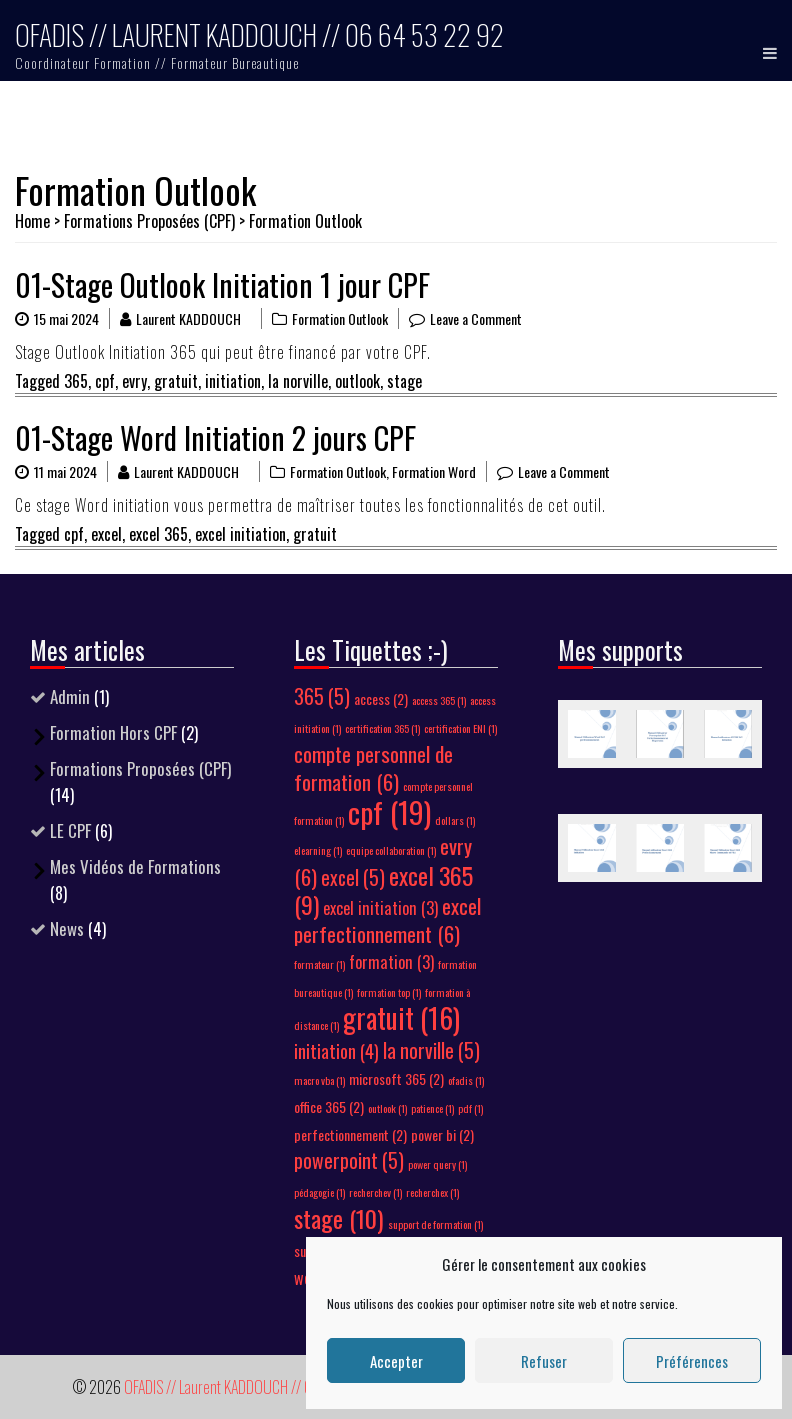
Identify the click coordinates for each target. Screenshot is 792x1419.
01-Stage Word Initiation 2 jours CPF (215, 437)
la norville (298, 381)
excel (106, 534)
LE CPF (70, 830)
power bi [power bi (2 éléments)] (442, 1134)
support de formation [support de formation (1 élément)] (435, 1224)
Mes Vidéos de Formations (135, 866)
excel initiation (240, 534)
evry (134, 381)
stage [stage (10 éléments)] (339, 1218)
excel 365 (158, 534)
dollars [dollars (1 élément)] (455, 820)
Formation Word (434, 471)
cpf (105, 381)
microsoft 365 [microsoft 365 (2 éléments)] (396, 1078)
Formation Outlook (340, 318)
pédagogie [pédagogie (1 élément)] (319, 1192)
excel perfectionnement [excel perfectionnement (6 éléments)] (387, 919)
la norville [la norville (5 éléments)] (431, 1050)
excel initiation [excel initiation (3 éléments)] (380, 908)
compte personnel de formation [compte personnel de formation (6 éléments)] (373, 767)
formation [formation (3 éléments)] (391, 962)
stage (404, 381)
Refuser (544, 1361)
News (67, 928)
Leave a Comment (476, 318)
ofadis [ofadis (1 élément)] (466, 1080)
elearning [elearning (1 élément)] (318, 850)
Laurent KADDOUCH (188, 318)
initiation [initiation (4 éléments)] (336, 1050)
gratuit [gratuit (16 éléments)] (401, 1017)
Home (32, 221)
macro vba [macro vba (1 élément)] (319, 1080)
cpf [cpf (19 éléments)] (389, 811)
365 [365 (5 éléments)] (322, 696)
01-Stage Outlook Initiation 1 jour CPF (222, 284)
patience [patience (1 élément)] (432, 1108)
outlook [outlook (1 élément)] (387, 1108)
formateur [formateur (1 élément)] (319, 964)
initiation (233, 381)
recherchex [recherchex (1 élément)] (432, 1192)
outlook (357, 381)
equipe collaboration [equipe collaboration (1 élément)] (391, 850)
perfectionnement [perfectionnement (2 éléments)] (350, 1134)
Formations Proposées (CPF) (149, 221)
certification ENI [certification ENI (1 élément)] (460, 728)
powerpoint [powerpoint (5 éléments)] (349, 1160)
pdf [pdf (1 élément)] (470, 1108)
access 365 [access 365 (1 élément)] (439, 700)
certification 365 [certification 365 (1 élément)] (382, 728)
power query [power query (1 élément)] (437, 1164)
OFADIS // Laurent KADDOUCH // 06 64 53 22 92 (259, 34)
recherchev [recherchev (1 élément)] (375, 1192)
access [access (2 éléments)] (381, 698)
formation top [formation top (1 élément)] (389, 992)
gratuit (176, 381)
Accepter (396, 1361)
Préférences (692, 1361)
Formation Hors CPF (113, 732)
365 (76, 381)
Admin (70, 696)
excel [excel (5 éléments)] (353, 877)
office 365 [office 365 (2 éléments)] (329, 1106)
